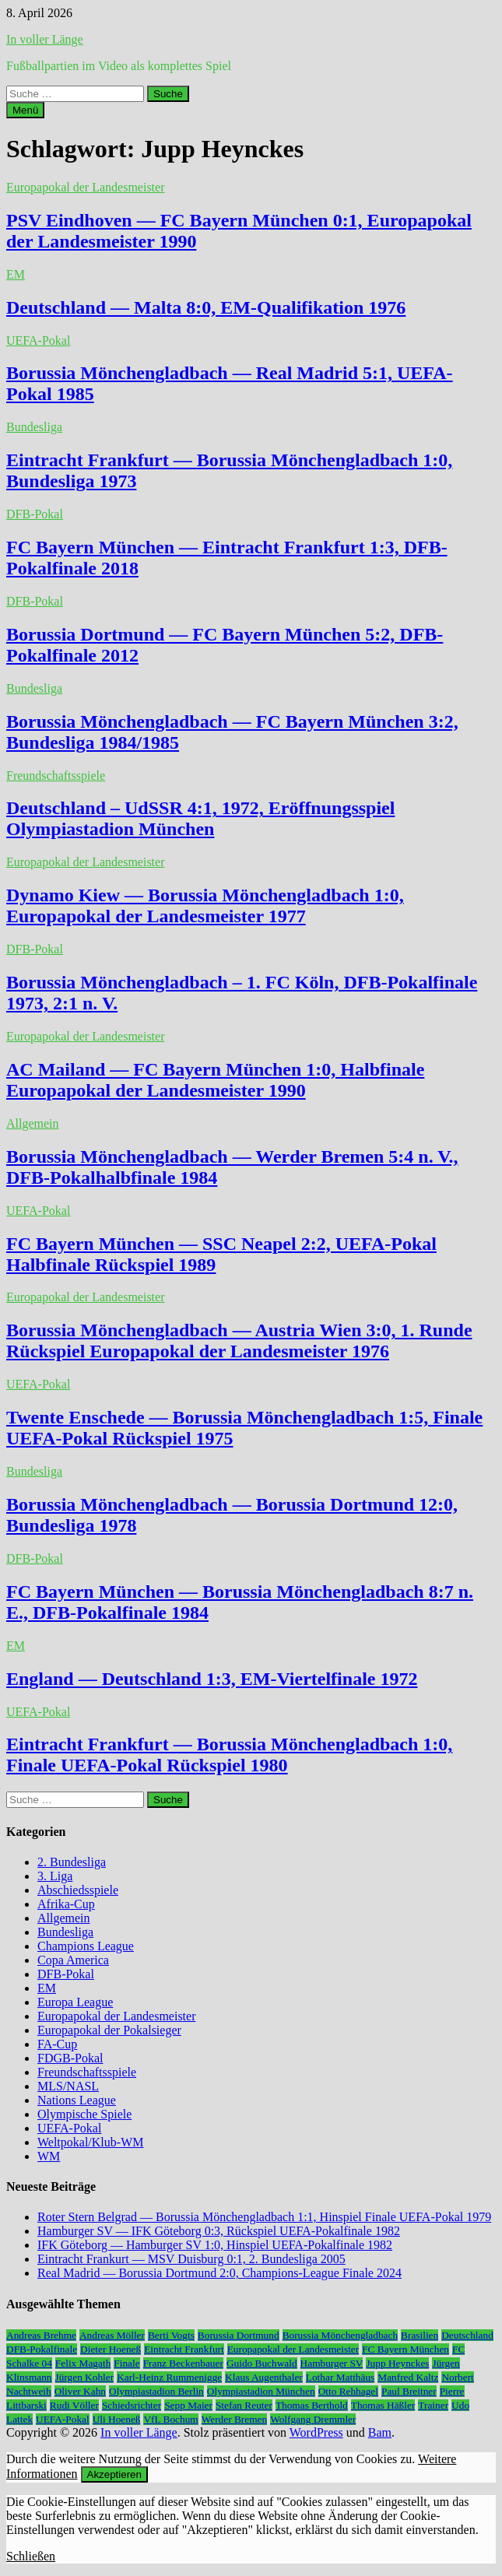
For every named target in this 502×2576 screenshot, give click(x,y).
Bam (379, 2432)
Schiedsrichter (131, 2405)
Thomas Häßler (383, 2405)
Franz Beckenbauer (183, 2363)
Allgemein (32, 1123)
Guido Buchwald (261, 2363)
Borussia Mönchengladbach (340, 2335)
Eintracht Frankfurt (184, 2349)
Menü (25, 110)
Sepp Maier (188, 2405)
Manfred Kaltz (407, 2377)
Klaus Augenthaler (264, 2377)
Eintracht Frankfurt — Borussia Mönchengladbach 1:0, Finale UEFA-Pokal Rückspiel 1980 (229, 1754)
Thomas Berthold (312, 2405)
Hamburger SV (331, 2363)
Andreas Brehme (41, 2335)
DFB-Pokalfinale (41, 2349)
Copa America (73, 1960)
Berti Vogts (171, 2335)
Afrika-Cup (66, 1904)
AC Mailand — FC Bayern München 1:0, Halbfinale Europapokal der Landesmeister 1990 (215, 1079)
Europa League (75, 2002)
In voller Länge (44, 39)
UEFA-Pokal (38, 340)
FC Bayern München (405, 2349)
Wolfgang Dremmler (313, 2419)
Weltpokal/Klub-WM (90, 2142)
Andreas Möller (112, 2335)
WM (48, 2156)
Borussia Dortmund (238, 2335)
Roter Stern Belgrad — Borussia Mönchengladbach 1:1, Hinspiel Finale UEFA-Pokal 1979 (264, 2216)
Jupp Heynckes (397, 2363)
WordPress (316, 2432)
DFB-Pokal (34, 514)
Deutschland (467, 2335)
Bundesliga (34, 426)
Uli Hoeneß (117, 2419)
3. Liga (54, 1876)
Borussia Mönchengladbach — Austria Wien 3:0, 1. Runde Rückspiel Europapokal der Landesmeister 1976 (239, 1340)
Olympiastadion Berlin (156, 2391)
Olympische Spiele (84, 2114)
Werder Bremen (234, 2419)
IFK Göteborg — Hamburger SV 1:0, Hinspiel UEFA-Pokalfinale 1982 (214, 2244)
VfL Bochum (170, 2419)
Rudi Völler (74, 2405)
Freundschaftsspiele (55, 775)
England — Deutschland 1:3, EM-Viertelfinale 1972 (211, 1679)
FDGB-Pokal (70, 2058)
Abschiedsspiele (77, 1890)
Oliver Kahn (80, 2391)
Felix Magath (83, 2363)
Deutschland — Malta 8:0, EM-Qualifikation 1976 (205, 307)
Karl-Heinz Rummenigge (169, 2377)
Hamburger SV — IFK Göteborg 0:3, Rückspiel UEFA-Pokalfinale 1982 (218, 2230)
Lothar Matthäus (340, 2377)
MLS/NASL (68, 2086)
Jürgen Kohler (84, 2377)
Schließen (30, 2556)
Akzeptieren (114, 2474)
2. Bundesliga (71, 1862)
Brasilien (419, 2335)
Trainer (433, 2405)
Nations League (76, 2100)
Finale (126, 2363)
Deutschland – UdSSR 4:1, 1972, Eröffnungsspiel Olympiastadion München (200, 818)
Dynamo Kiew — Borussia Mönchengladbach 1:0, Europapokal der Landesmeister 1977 (205, 905)
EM (15, 274)
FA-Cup (57, 2044)
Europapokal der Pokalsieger (109, 2030)
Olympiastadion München (261, 2391)
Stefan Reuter (244, 2405)
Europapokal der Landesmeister (85, 187)
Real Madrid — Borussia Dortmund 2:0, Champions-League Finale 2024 (219, 2272)
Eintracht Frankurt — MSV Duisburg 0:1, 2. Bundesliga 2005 (191, 2258)
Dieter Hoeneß (110, 2349)
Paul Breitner (409, 2391)
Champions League (85, 1946)
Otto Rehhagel (348, 2391)
